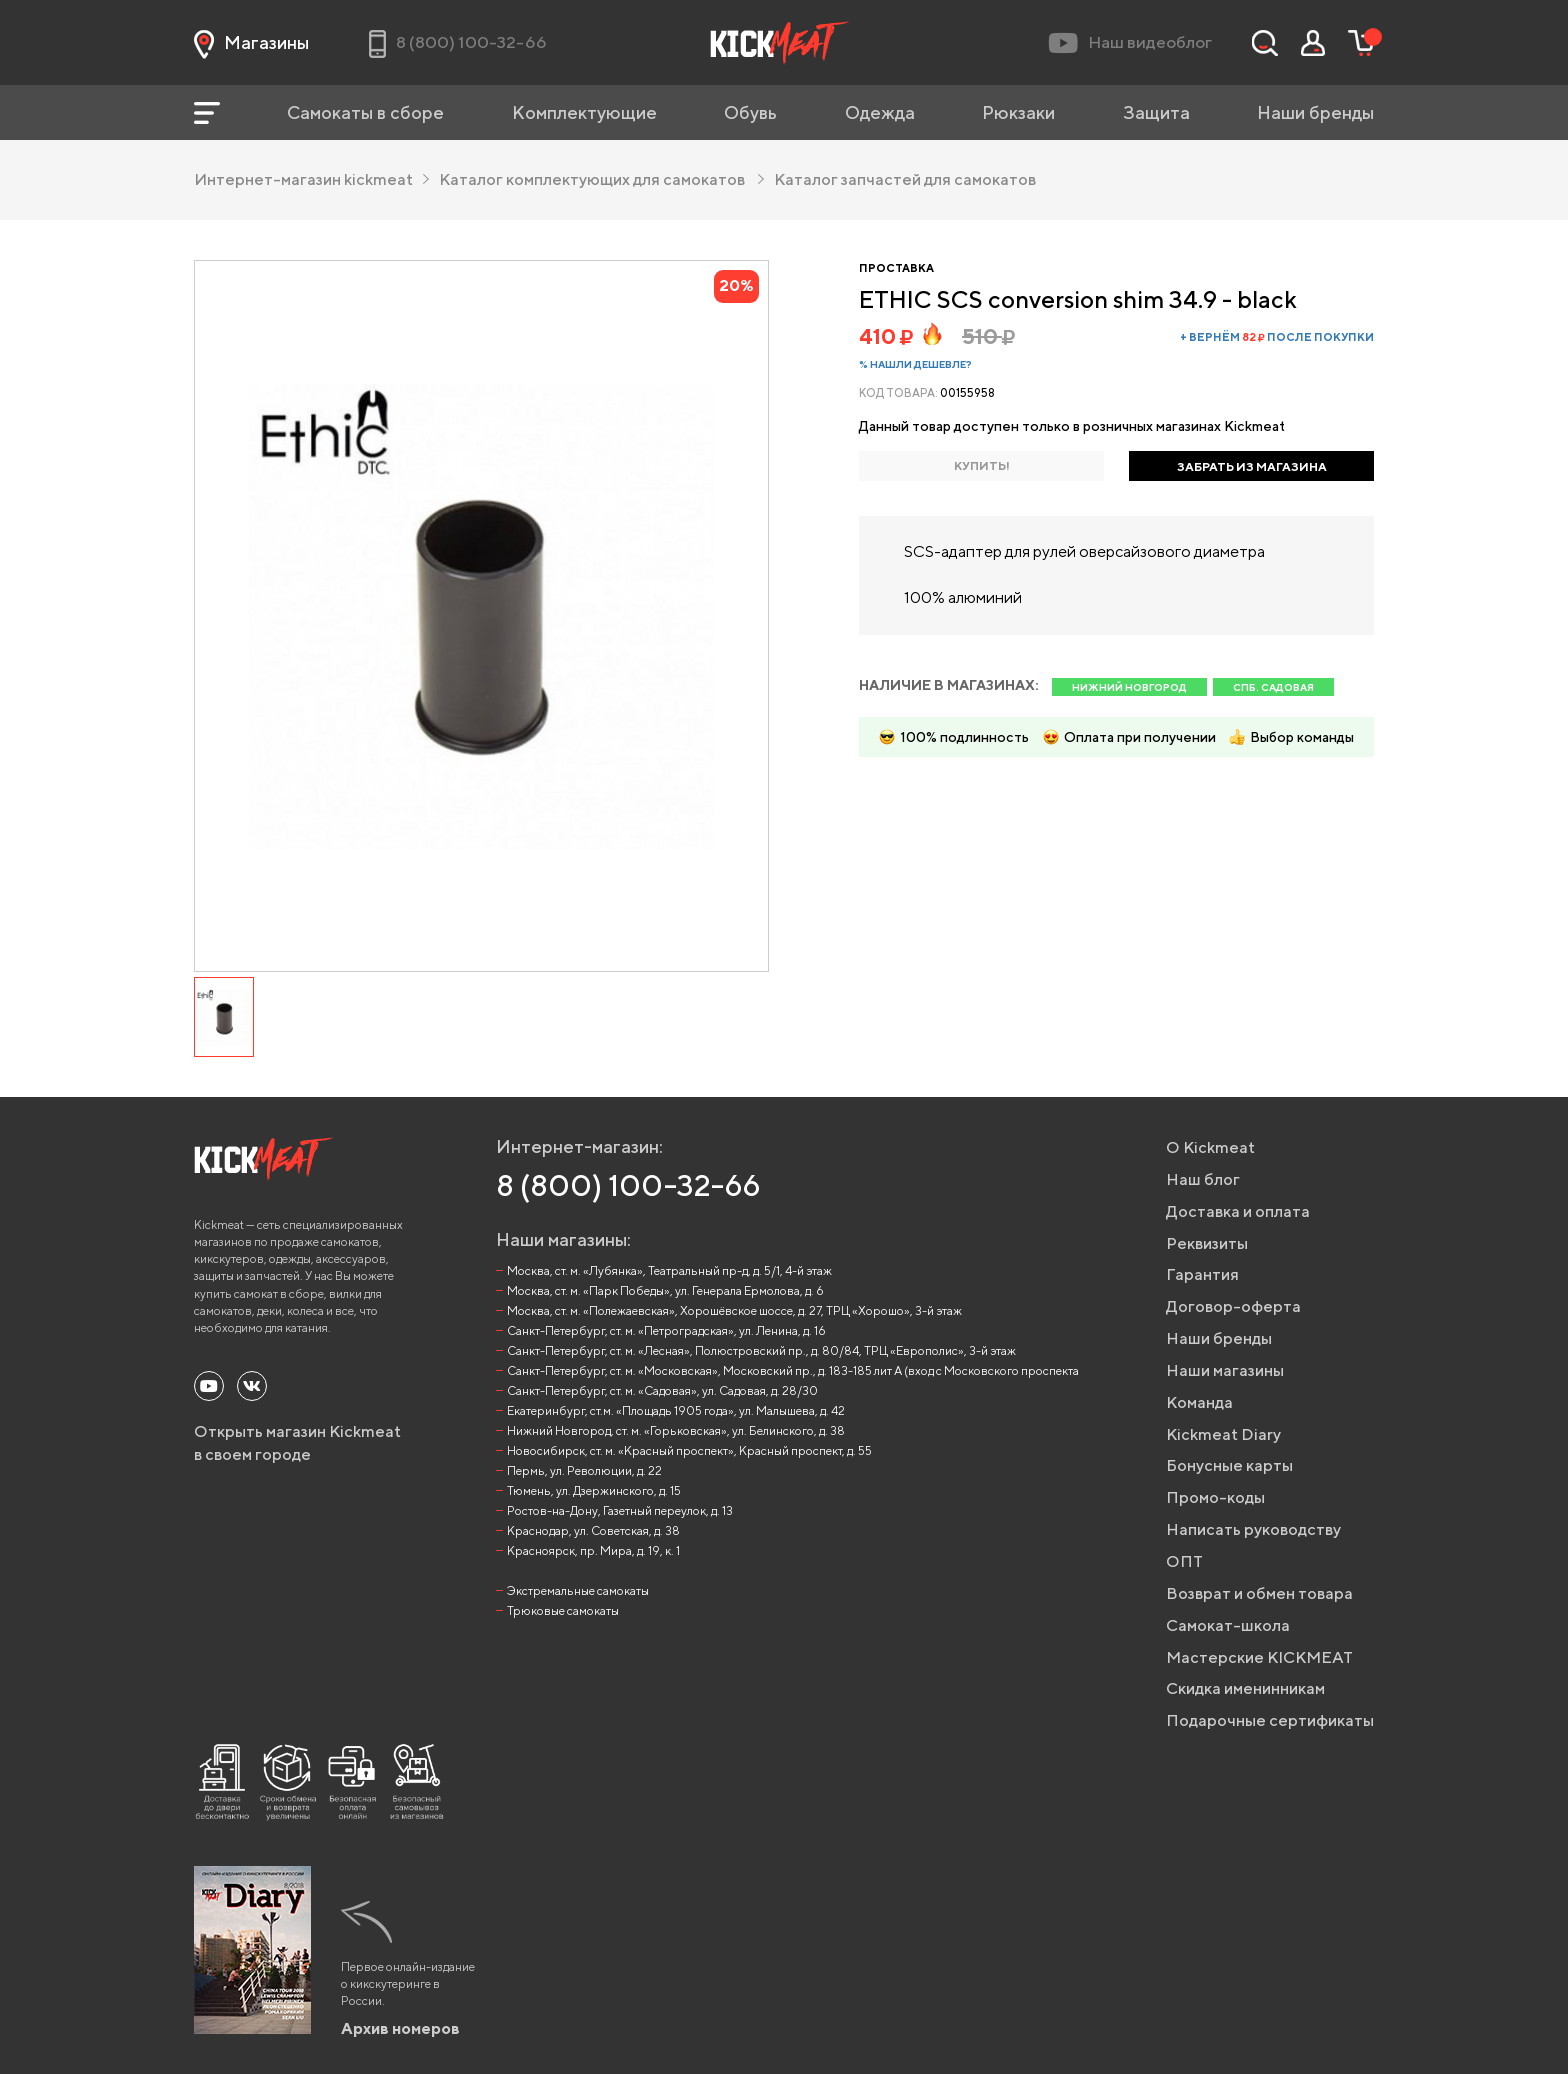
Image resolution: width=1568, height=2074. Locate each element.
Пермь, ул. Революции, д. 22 (584, 1470)
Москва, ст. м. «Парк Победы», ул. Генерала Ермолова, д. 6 (665, 1290)
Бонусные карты (1229, 1465)
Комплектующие (584, 112)
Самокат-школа (1228, 1625)
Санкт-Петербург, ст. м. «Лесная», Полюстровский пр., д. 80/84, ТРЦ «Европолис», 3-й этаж (761, 1350)
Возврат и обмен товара (1259, 1593)
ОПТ (1184, 1561)
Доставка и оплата (1238, 1211)
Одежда (880, 112)
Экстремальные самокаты (578, 1590)
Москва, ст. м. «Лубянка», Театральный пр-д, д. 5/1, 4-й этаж (669, 1270)
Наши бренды (1315, 112)
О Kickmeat (1210, 1147)
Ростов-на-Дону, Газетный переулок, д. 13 (620, 1510)
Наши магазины (1225, 1370)
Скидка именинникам (1245, 1688)
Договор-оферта (1233, 1306)
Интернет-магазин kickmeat (311, 179)
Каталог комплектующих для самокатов (601, 179)
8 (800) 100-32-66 (628, 1185)
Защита (1156, 112)
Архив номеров (400, 2028)
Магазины (251, 43)
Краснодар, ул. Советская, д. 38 (593, 1530)
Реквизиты (1207, 1243)
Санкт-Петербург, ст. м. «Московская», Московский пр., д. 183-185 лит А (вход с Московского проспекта (793, 1370)
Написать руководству (1253, 1529)
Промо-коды (1215, 1497)
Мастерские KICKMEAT (1259, 1657)
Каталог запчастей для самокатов (905, 179)
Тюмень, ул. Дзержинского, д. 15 (594, 1490)
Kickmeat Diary (1223, 1434)
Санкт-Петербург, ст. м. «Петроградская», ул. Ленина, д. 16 (666, 1330)
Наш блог (1203, 1179)
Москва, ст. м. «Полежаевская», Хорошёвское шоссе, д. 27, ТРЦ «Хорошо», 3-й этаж (734, 1310)
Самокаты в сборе (365, 112)
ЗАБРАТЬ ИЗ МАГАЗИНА (1252, 466)
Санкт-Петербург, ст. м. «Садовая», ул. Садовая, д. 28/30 (662, 1390)
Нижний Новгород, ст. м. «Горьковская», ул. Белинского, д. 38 (676, 1430)
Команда (1199, 1402)
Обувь (750, 112)
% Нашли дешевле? (915, 364)
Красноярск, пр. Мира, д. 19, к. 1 (593, 1550)
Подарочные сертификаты (1270, 1720)
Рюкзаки (1018, 112)
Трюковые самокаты (563, 1610)
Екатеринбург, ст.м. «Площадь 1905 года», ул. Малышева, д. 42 (676, 1410)
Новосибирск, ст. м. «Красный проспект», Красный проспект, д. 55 (689, 1450)
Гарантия (1202, 1274)
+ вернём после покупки (1277, 336)
